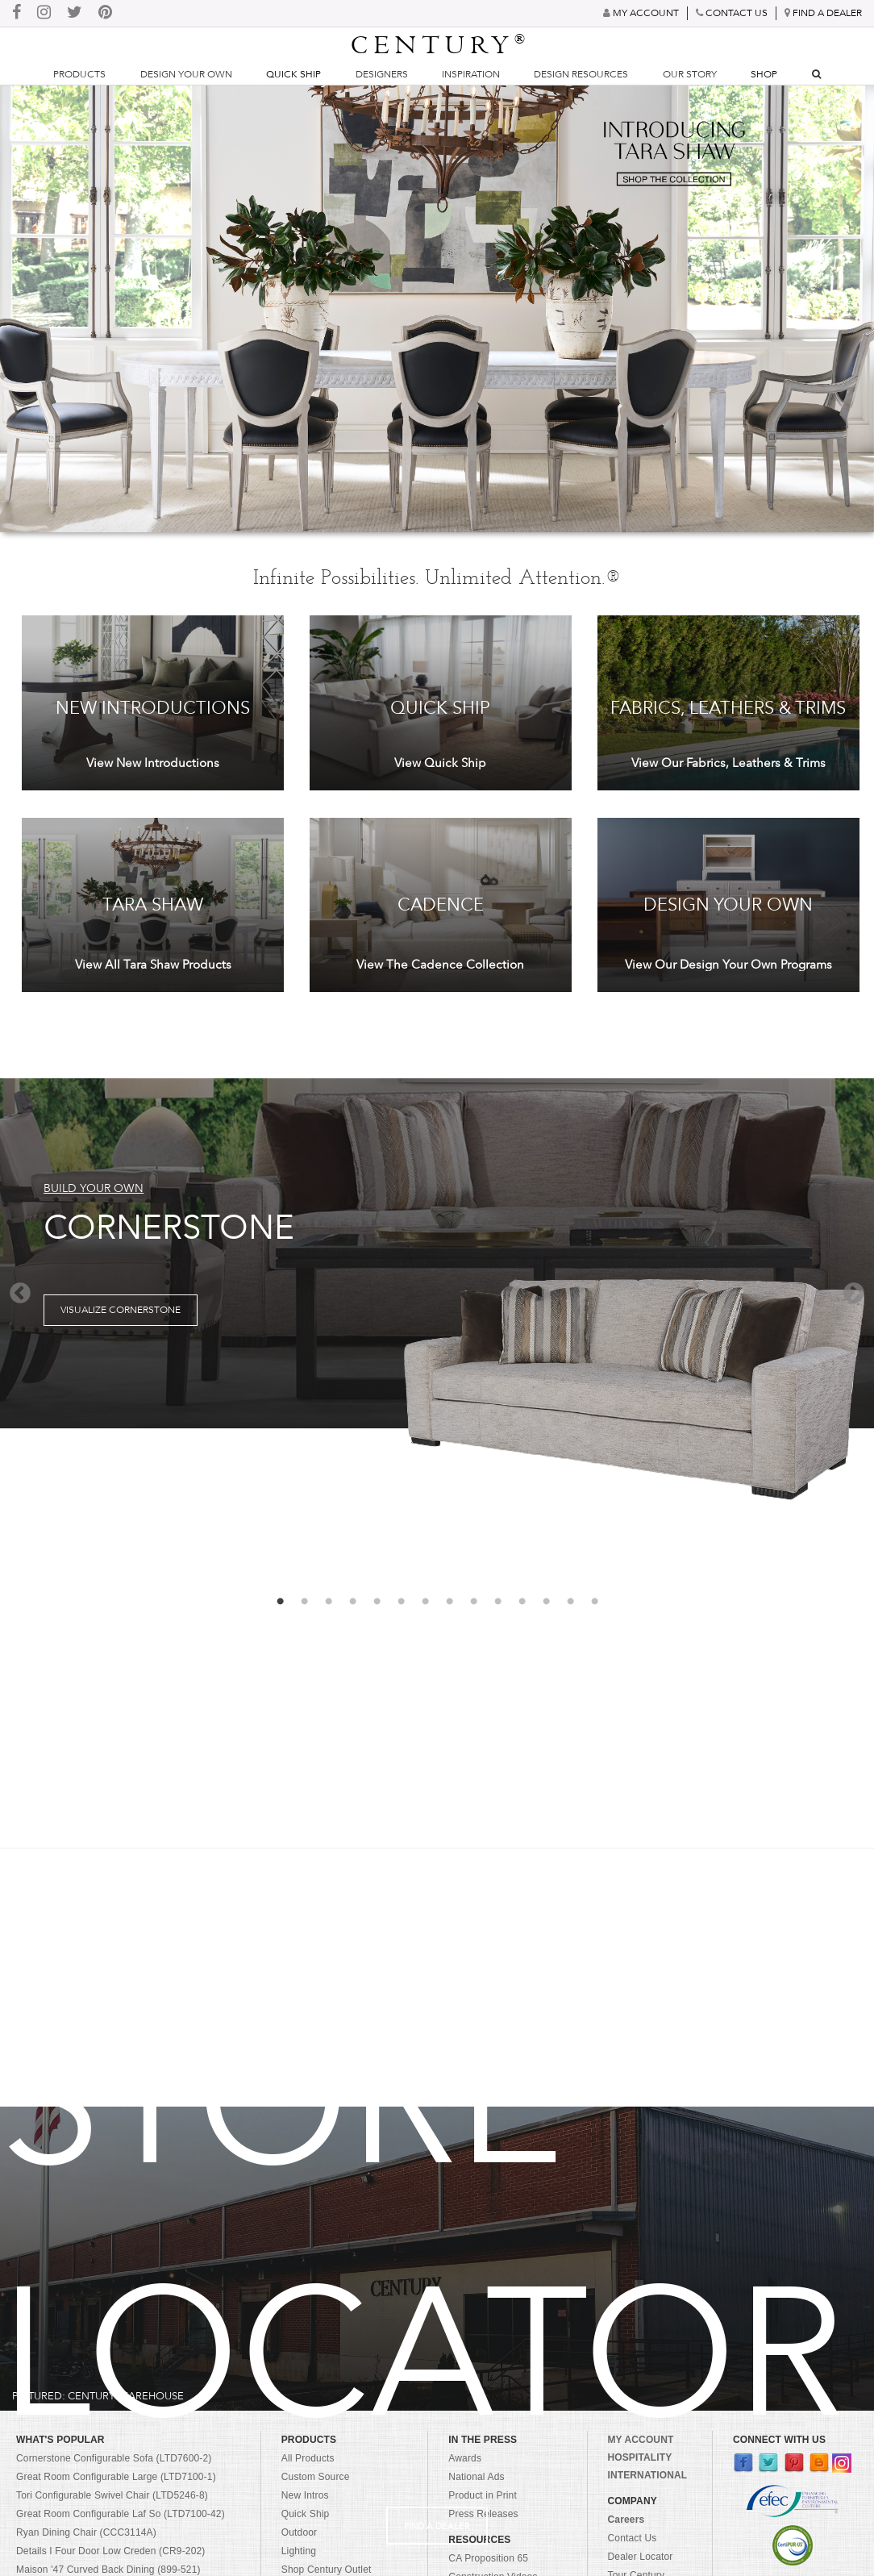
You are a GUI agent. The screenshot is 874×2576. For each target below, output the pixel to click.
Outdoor (299, 2532)
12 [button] (546, 1602)
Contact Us (632, 2538)
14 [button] (594, 1602)
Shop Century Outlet (326, 2569)
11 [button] (522, 1602)
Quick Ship (293, 74)
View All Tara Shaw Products (153, 964)
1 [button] (280, 1602)
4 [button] (352, 1602)
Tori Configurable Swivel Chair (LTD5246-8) (112, 2495)
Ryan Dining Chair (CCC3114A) (86, 2532)
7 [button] (425, 1602)
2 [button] (304, 1602)
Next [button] (854, 1293)
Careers (626, 2519)
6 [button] (401, 1602)
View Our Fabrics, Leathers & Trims (728, 763)
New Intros (305, 2495)
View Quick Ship (440, 763)
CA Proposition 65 (488, 2558)
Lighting (298, 2551)
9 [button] (473, 1602)
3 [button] (328, 1602)
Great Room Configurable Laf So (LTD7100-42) (120, 2514)
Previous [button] (20, 1293)
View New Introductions (152, 763)
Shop (764, 74)
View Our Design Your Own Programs (728, 964)
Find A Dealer (437, 2526)
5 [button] (376, 1602)
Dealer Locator (640, 2556)
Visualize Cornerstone (120, 1309)
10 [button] (497, 1602)
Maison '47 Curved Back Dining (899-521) (108, 2569)
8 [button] (449, 1602)
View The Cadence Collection (440, 964)
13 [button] (570, 1602)
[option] (437, 1253)
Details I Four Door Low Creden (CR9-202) (111, 2551)
